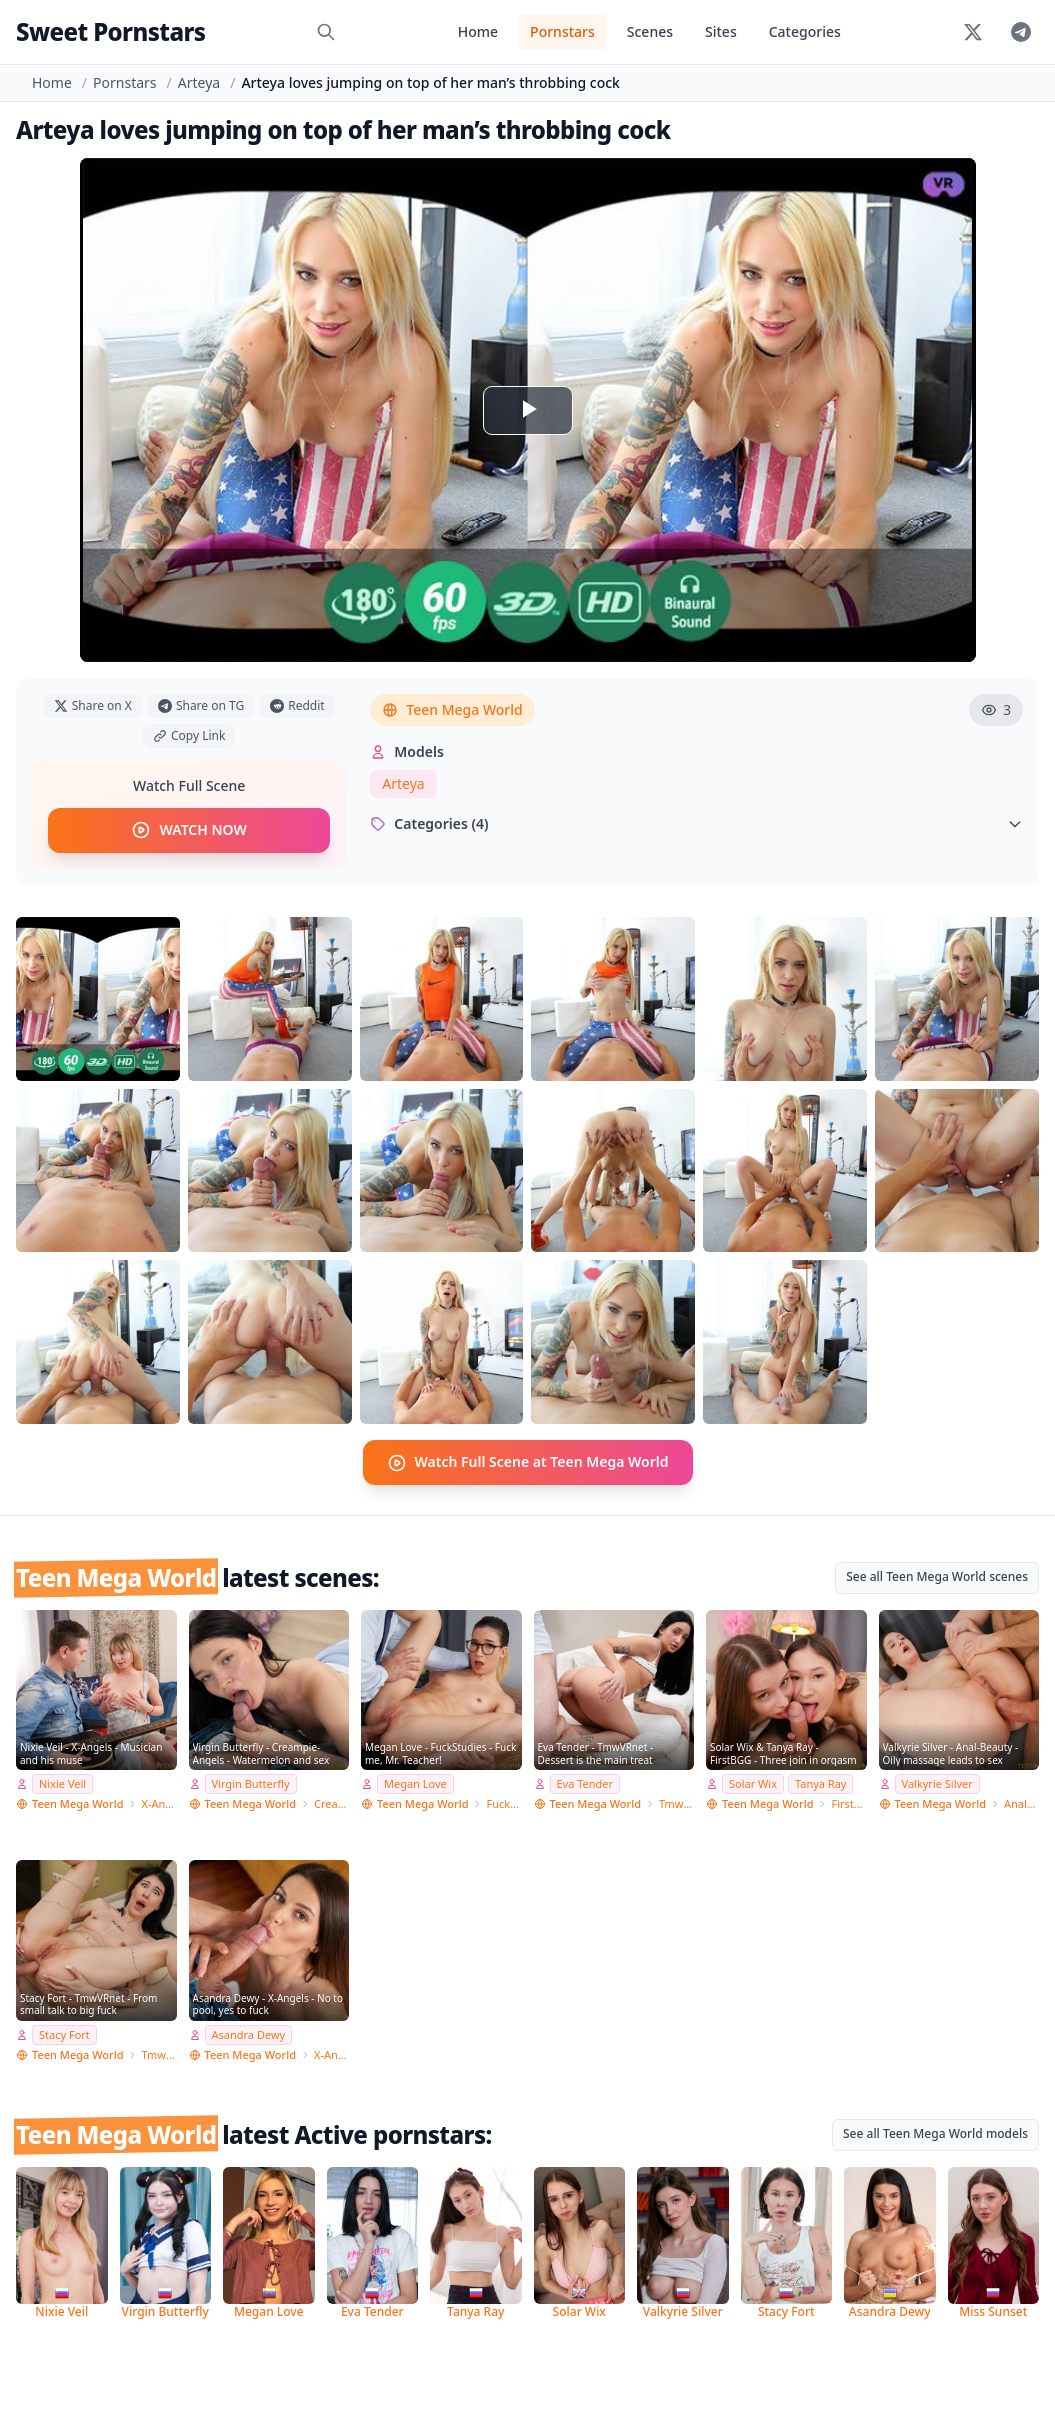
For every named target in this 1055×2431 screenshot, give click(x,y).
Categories (805, 31)
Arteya (199, 82)
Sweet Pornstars (110, 31)
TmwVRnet (676, 1802)
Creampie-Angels (331, 1802)
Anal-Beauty (1021, 1802)
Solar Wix (753, 1782)
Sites (721, 31)
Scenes (650, 31)
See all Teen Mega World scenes (937, 1575)
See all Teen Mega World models (935, 2132)
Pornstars (562, 31)
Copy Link (189, 735)
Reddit (297, 705)
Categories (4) (696, 823)
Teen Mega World (452, 709)
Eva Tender (585, 1782)
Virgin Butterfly (251, 1782)
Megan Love (415, 1782)
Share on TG (201, 705)
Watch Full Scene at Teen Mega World (528, 1462)
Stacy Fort (64, 2033)
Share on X (93, 705)
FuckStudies (503, 1802)
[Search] (326, 32)
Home (478, 31)
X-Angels (158, 1802)
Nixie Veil (62, 1782)
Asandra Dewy (249, 2033)
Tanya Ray (820, 1782)
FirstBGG (848, 1802)
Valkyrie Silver (937, 1782)
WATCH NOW (188, 830)
